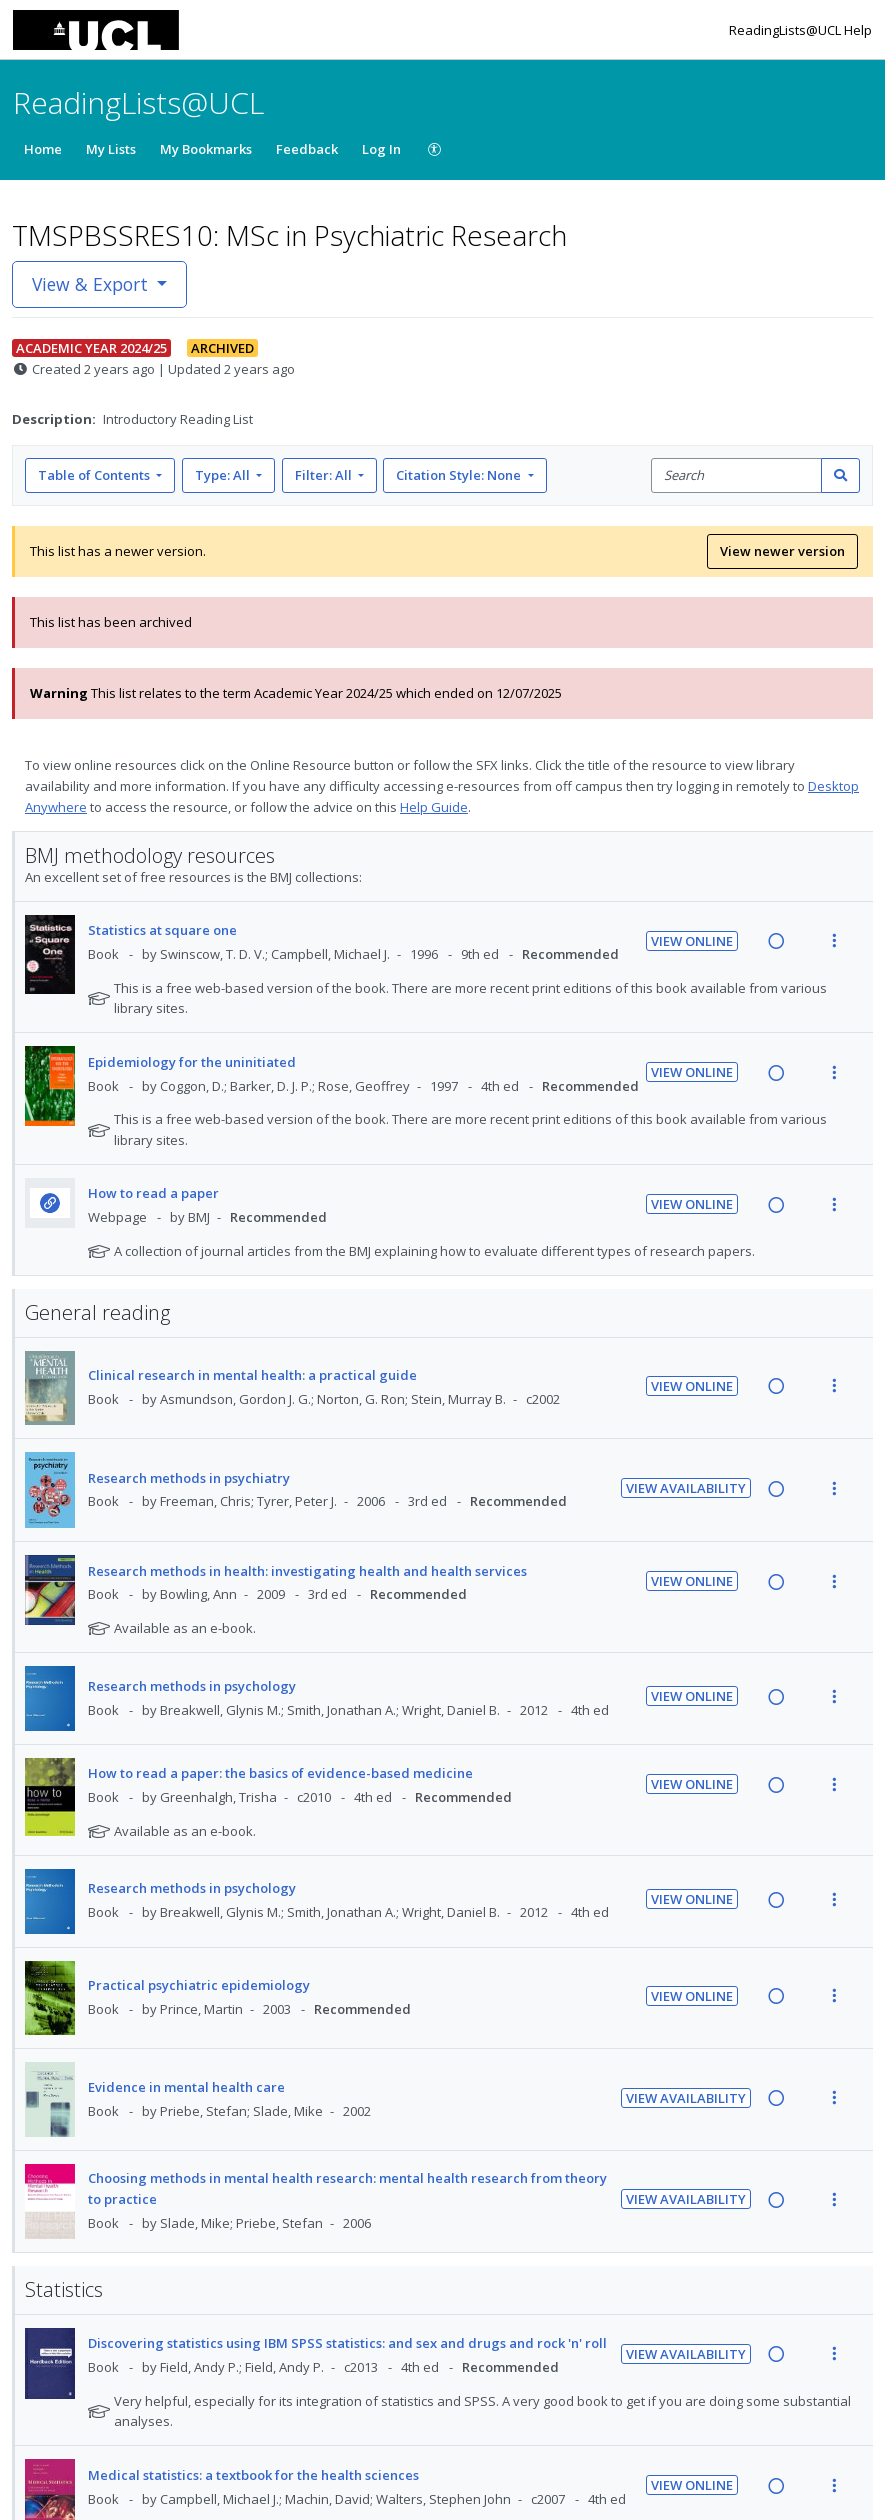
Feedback (307, 149)
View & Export (92, 284)
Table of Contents (95, 475)
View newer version (782, 551)
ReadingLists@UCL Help (800, 30)
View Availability (686, 1488)
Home (43, 149)
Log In (381, 149)
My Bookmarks (206, 149)
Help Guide (434, 807)
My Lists (111, 149)
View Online (692, 941)
